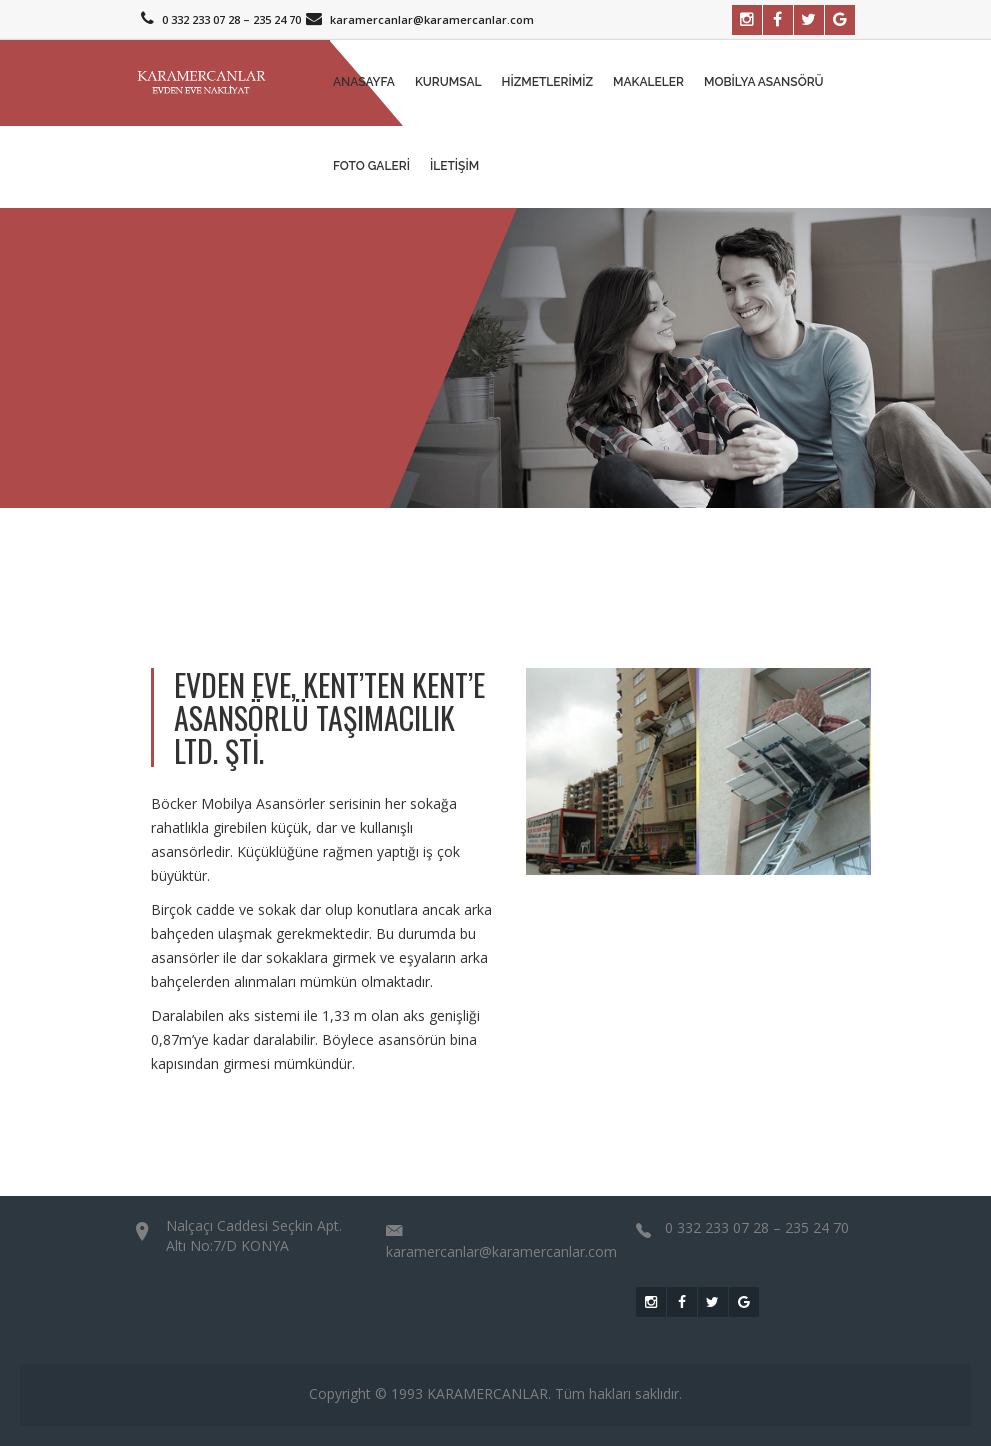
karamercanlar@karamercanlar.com (417, 19)
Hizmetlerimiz (548, 82)
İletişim (454, 166)
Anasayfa (364, 82)
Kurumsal (448, 82)
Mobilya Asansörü (764, 82)
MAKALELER (648, 82)
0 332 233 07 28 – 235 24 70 (218, 19)
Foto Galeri (371, 166)
